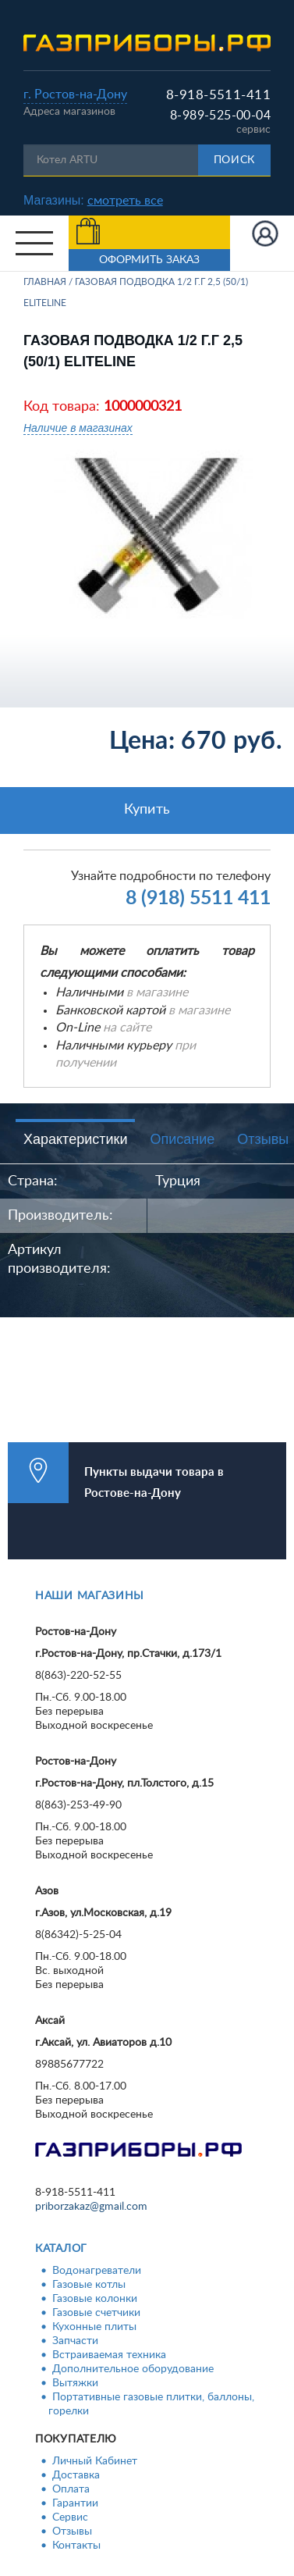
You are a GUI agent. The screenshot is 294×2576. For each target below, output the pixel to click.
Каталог (61, 2248)
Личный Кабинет (94, 2461)
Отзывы (72, 2531)
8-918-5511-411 (218, 95)
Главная (44, 282)
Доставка (76, 2475)
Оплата (71, 2489)
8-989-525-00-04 (220, 115)
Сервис (70, 2517)
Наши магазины (89, 1596)
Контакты (76, 2545)
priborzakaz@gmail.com (91, 2206)
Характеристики (75, 1139)
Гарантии (75, 2503)
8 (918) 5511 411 (198, 898)
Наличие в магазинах (78, 428)
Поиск (235, 160)
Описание (182, 1139)
